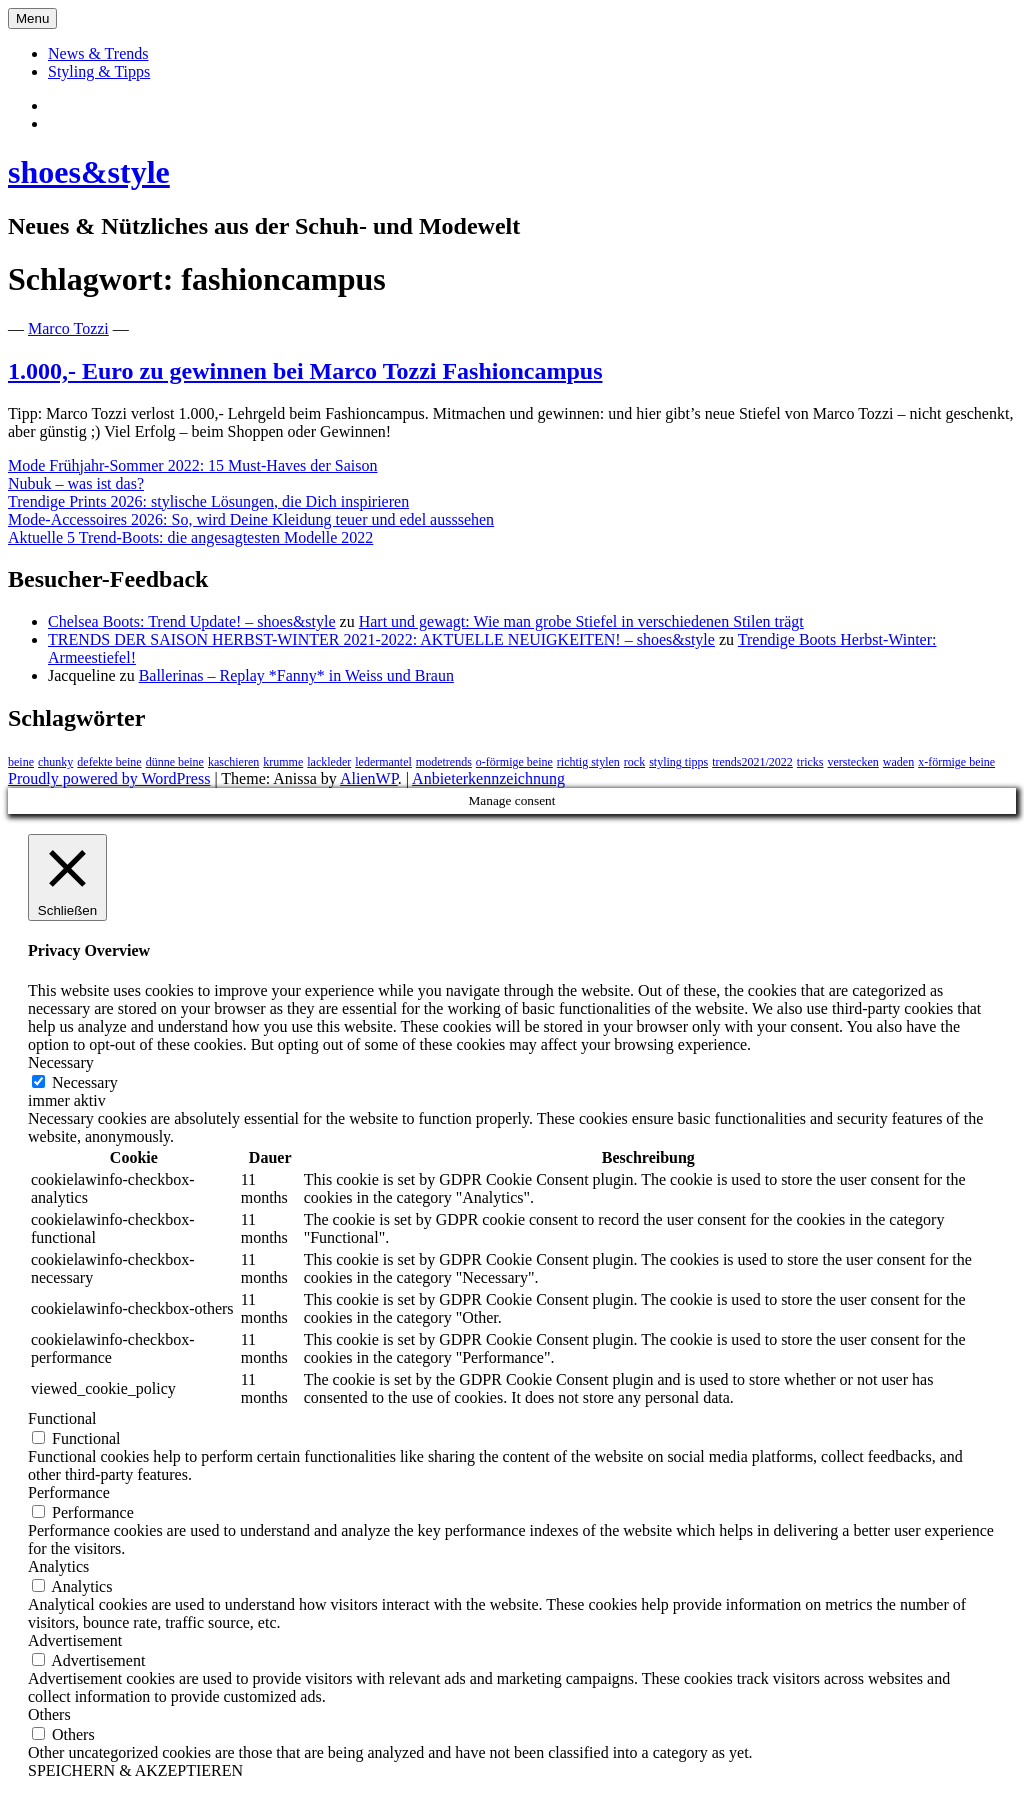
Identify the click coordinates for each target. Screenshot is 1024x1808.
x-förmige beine (956, 762)
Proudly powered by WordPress (109, 778)
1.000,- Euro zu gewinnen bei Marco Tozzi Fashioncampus (305, 371)
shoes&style (89, 172)
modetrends (444, 762)
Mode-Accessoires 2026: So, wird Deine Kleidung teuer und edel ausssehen (251, 519)
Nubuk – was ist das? (76, 483)
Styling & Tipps (99, 71)
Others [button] (49, 1714)
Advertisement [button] (75, 1640)
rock (634, 762)
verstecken (853, 762)
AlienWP (369, 778)
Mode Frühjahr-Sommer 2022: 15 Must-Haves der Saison (192, 465)
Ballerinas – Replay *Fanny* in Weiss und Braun (296, 675)
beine (21, 762)
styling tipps (678, 762)
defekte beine (109, 762)
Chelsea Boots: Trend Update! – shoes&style (192, 621)
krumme (283, 762)
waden (898, 762)
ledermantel (383, 762)
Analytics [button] (58, 1566)
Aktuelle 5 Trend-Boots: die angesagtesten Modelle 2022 (190, 537)
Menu (32, 18)
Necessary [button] (61, 1062)
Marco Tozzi (68, 328)
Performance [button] (69, 1492)
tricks (810, 762)
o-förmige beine (514, 762)
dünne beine (175, 762)
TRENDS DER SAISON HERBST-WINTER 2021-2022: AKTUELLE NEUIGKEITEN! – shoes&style (381, 639)
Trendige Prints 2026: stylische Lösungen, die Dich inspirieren (208, 501)
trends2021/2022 (752, 762)
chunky (55, 762)
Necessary (85, 1082)
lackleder (329, 762)
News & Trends (98, 53)
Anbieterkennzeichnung (488, 778)
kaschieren (233, 762)
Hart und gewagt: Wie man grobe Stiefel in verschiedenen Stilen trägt (581, 621)
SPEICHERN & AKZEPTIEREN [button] (135, 1770)
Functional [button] (62, 1418)
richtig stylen (588, 762)
